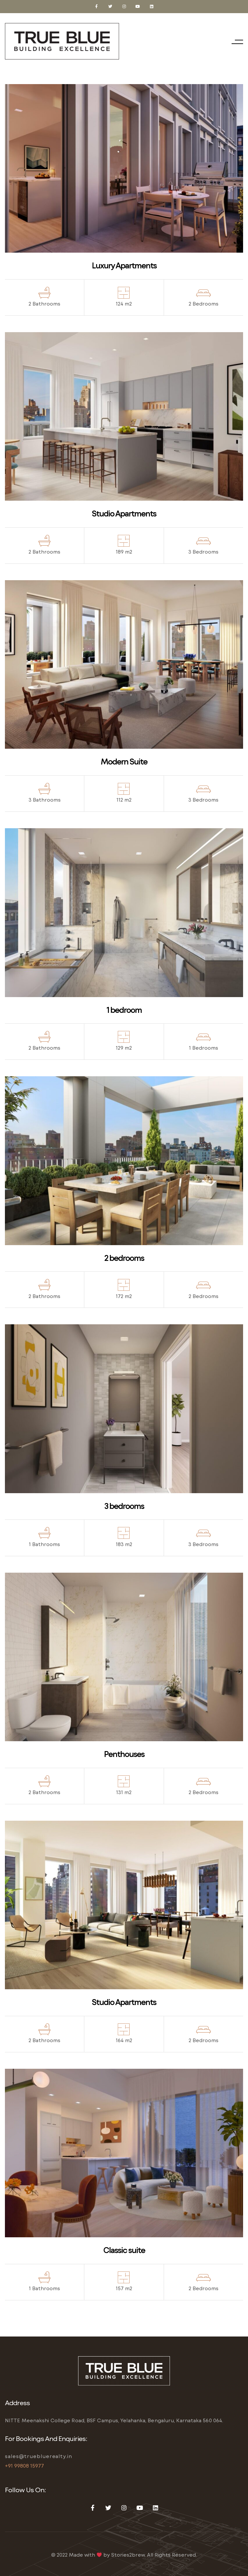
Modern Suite (124, 761)
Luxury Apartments (124, 265)
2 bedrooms (124, 1258)
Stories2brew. (128, 2555)
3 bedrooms (124, 1506)
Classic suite (124, 2250)
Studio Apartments (124, 513)
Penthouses (124, 1754)
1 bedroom (124, 1009)
